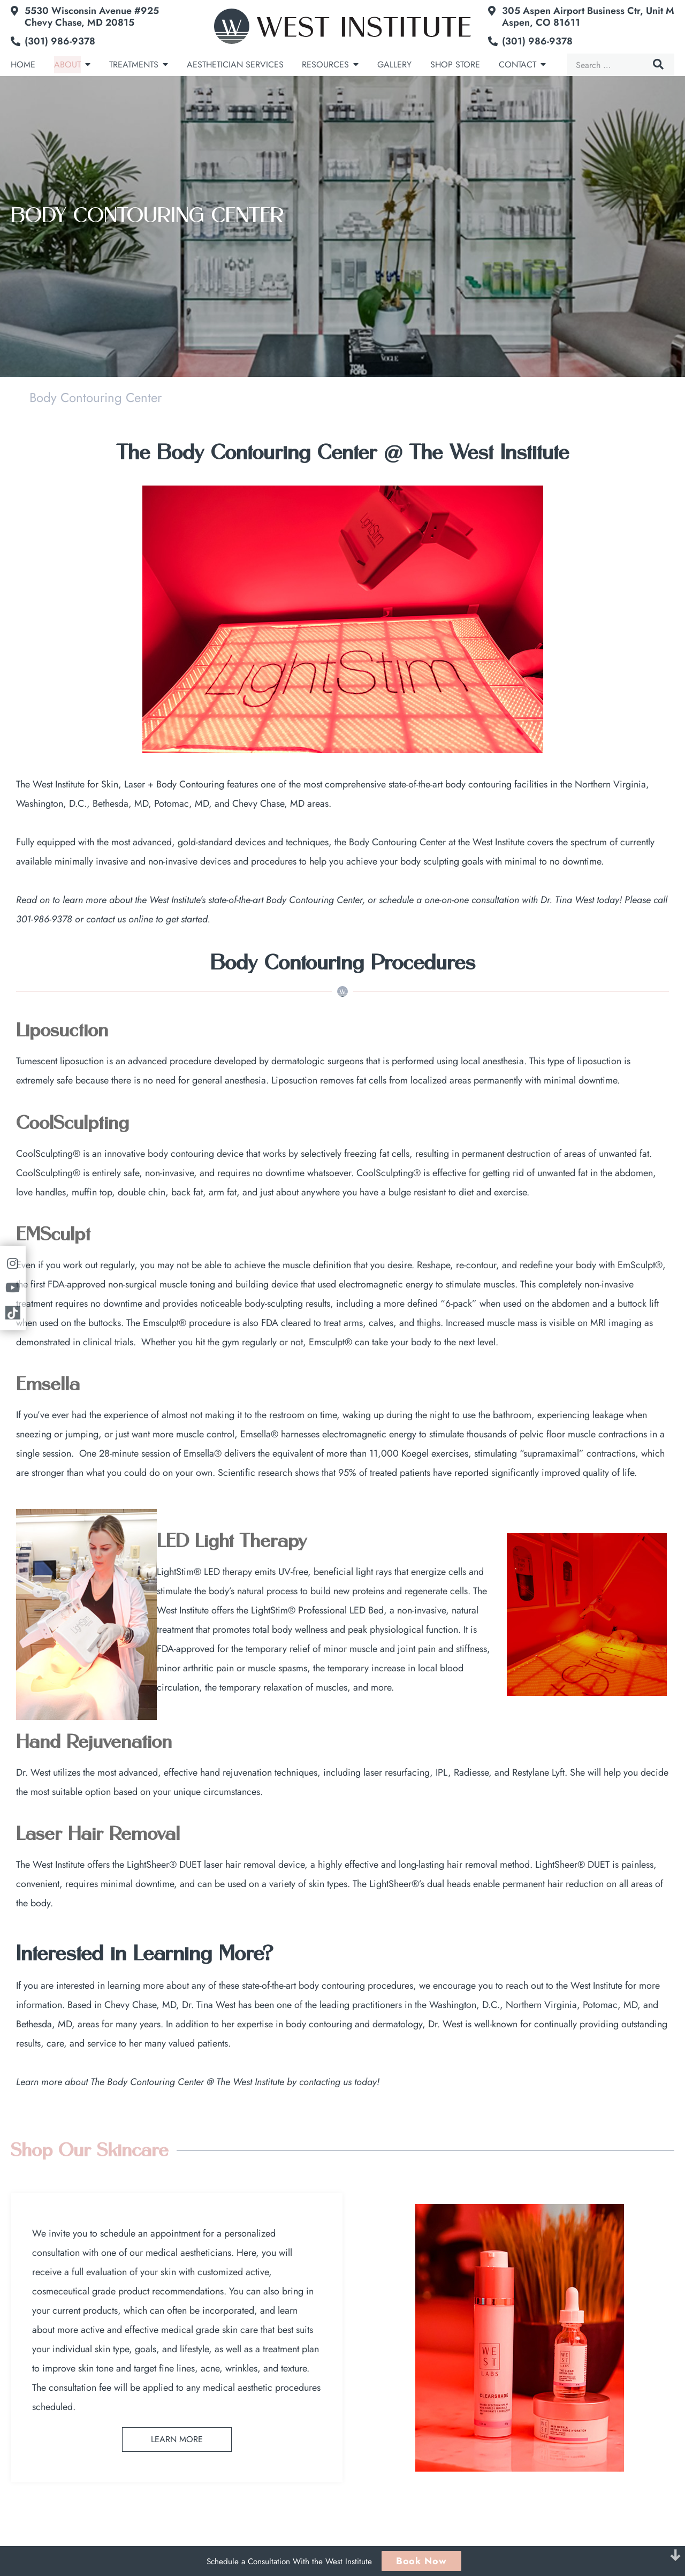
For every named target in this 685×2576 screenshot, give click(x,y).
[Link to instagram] (12, 1263)
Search (658, 64)
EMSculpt (53, 1235)
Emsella (48, 1385)
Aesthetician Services (235, 64)
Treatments (133, 64)
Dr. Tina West (567, 900)
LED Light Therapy (232, 1542)
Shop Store (455, 64)
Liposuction (62, 1031)
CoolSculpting (72, 1124)
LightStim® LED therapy (204, 1572)
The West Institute (50, 784)
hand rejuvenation (236, 1772)
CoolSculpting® (48, 1154)
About (67, 64)
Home (23, 64)
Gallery (394, 64)
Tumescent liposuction (60, 1061)
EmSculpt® (640, 1265)
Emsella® (259, 1434)
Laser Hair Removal (98, 1834)
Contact (517, 64)
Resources (325, 64)
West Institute (596, 1985)
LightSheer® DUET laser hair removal (201, 1865)
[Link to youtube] (12, 1287)
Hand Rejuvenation (94, 1742)
